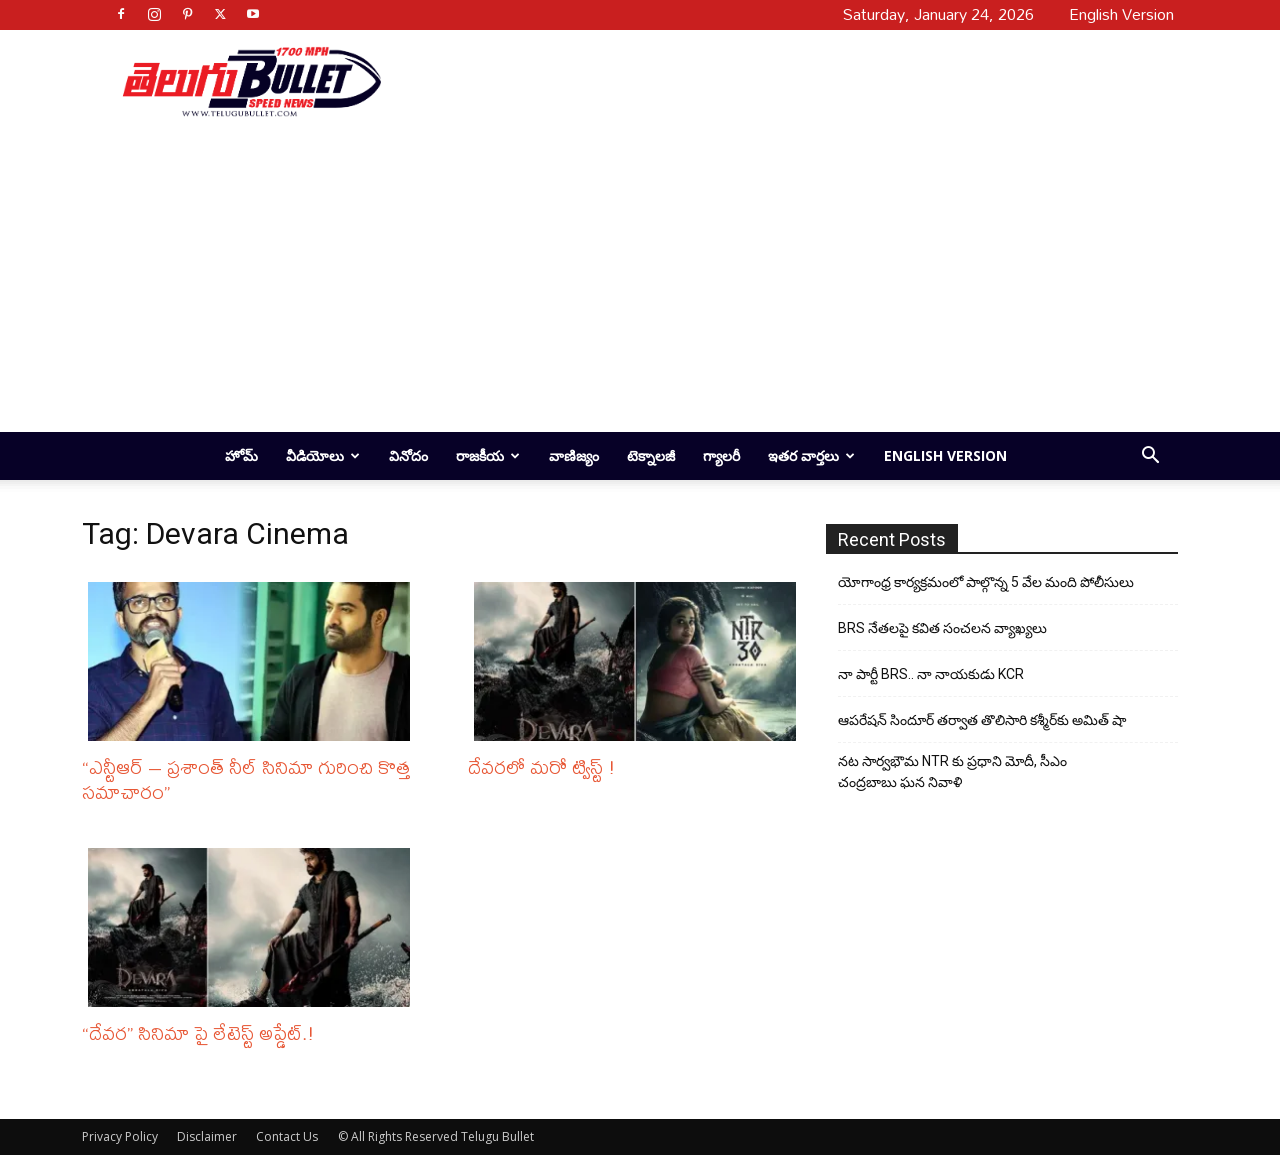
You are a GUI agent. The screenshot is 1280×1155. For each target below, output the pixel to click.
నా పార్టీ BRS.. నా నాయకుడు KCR (931, 674)
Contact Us (287, 1136)
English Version (945, 455)
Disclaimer (207, 1136)
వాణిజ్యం (574, 455)
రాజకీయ (488, 455)
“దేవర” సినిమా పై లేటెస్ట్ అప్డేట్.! (198, 1032)
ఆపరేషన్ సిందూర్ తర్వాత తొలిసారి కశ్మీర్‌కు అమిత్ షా (982, 720)
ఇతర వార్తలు (811, 455)
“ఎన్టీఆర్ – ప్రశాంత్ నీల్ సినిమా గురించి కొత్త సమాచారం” (246, 779)
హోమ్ (241, 455)
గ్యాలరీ (721, 455)
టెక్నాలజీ (651, 455)
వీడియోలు (323, 455)
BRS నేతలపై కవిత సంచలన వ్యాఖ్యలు (942, 628)
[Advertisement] (772, 81)
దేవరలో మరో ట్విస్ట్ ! (542, 766)
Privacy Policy (120, 1136)
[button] (1150, 457)
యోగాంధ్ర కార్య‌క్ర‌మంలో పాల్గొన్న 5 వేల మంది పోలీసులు (986, 582)
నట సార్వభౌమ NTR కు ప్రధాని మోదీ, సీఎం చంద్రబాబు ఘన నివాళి (952, 771)
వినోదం (408, 455)
